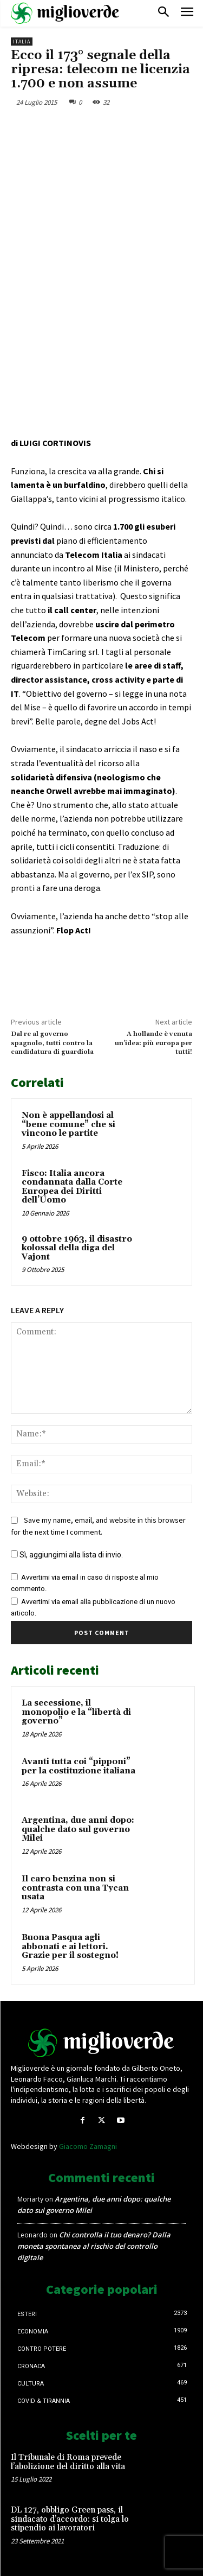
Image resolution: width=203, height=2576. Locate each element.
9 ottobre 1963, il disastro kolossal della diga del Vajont (77, 1248)
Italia (21, 41)
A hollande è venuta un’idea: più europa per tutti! (153, 1043)
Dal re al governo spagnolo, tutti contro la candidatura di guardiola (52, 1043)
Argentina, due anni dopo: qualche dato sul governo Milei (78, 1829)
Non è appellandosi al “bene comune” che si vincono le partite (68, 1124)
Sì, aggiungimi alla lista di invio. (67, 1554)
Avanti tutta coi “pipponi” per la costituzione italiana (78, 1766)
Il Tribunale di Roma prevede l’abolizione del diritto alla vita (68, 2462)
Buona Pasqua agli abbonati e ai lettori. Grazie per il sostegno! (70, 1946)
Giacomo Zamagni (88, 2146)
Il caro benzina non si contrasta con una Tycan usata (75, 1888)
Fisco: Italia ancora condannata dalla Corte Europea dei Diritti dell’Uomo (72, 1187)
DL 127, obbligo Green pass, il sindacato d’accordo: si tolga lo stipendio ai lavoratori (70, 2519)
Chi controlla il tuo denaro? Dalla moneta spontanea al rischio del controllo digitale (94, 2246)
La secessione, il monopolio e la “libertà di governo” (76, 1712)
